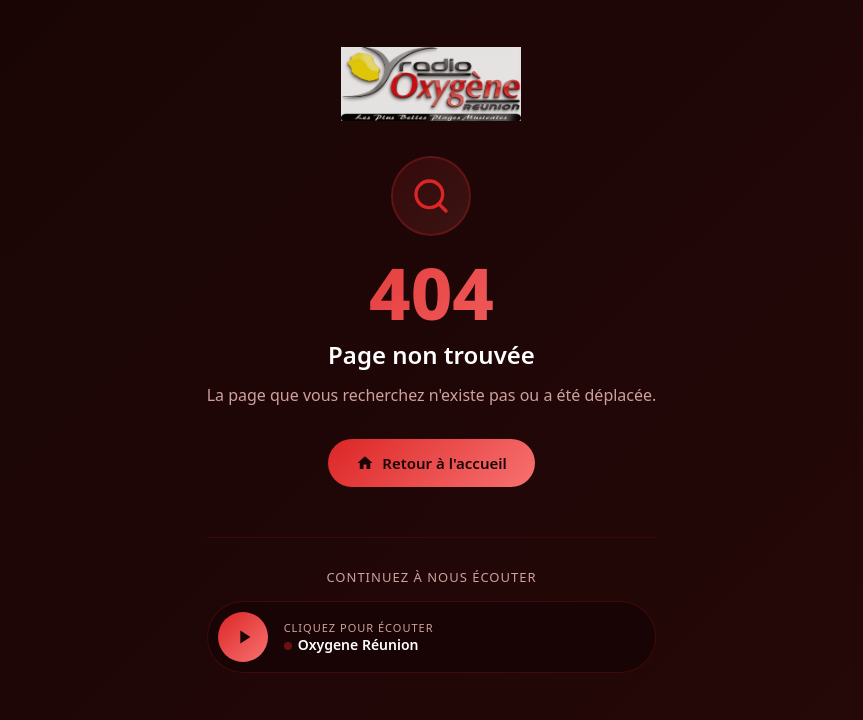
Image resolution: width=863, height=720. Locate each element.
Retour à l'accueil (431, 463)
